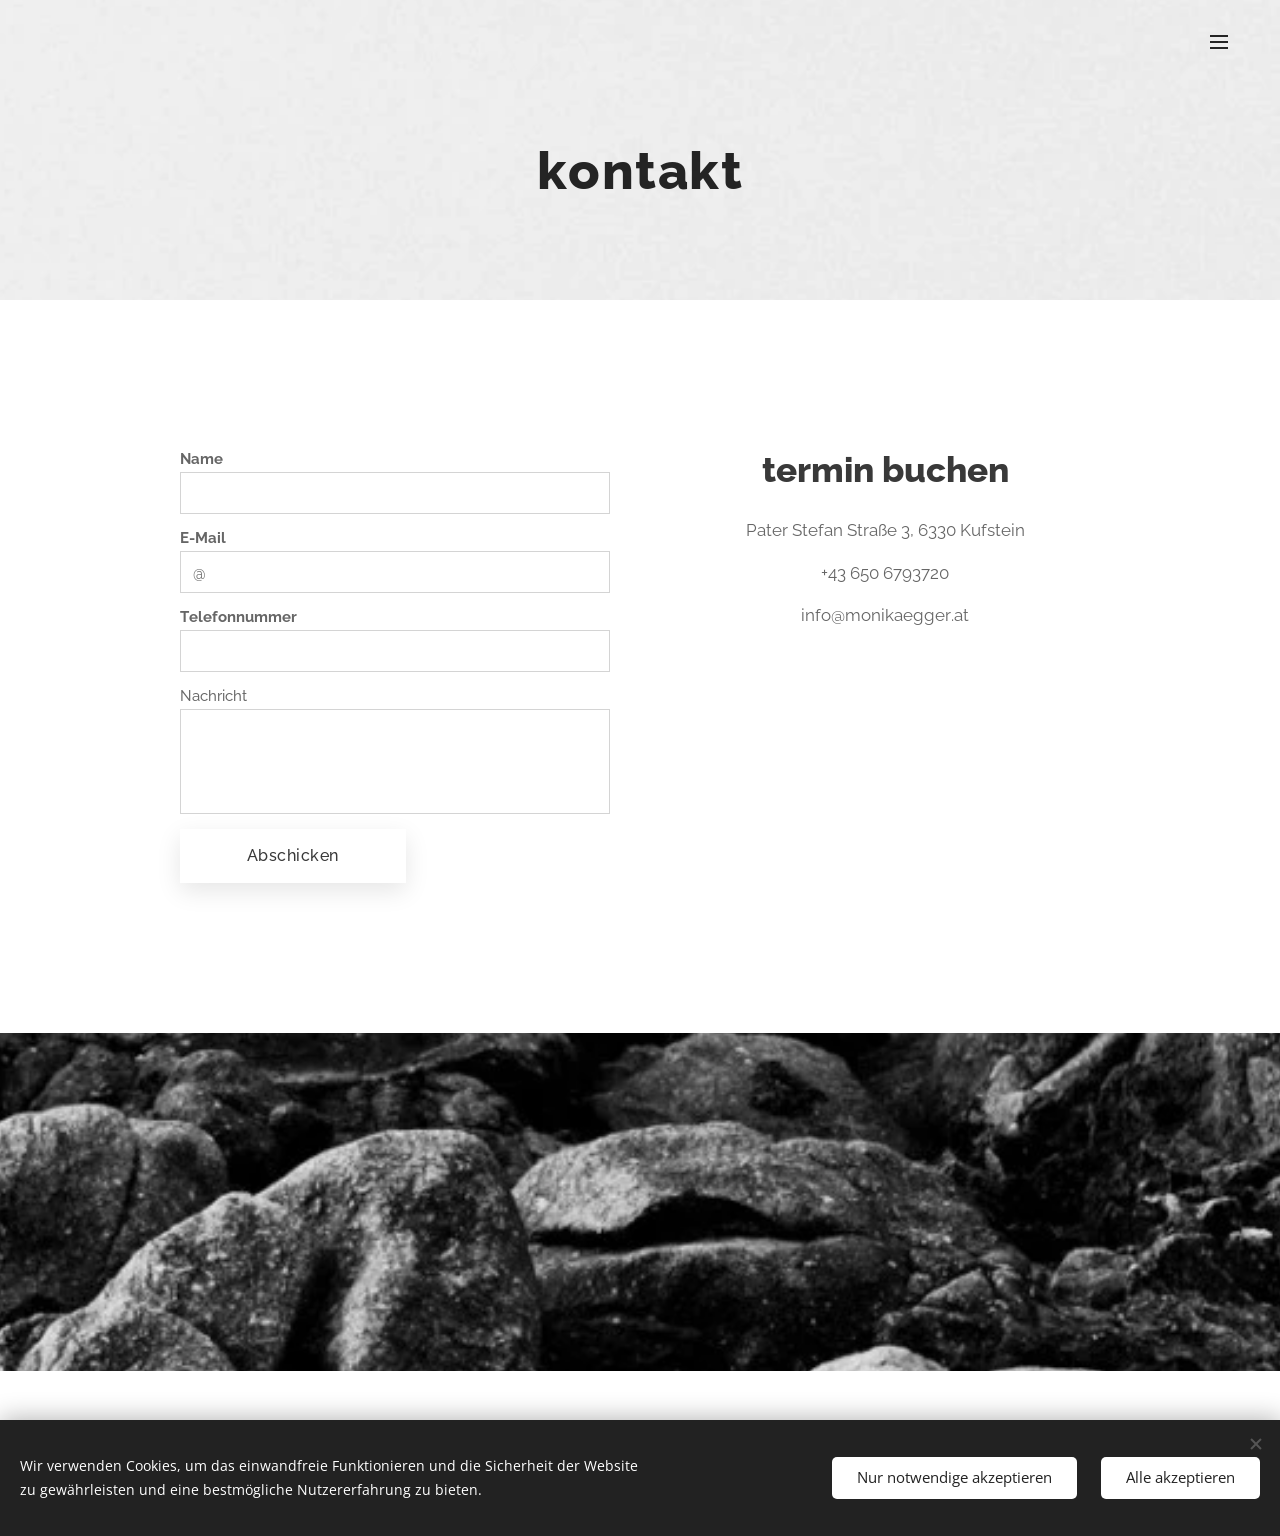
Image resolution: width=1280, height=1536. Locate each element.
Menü (1219, 42)
